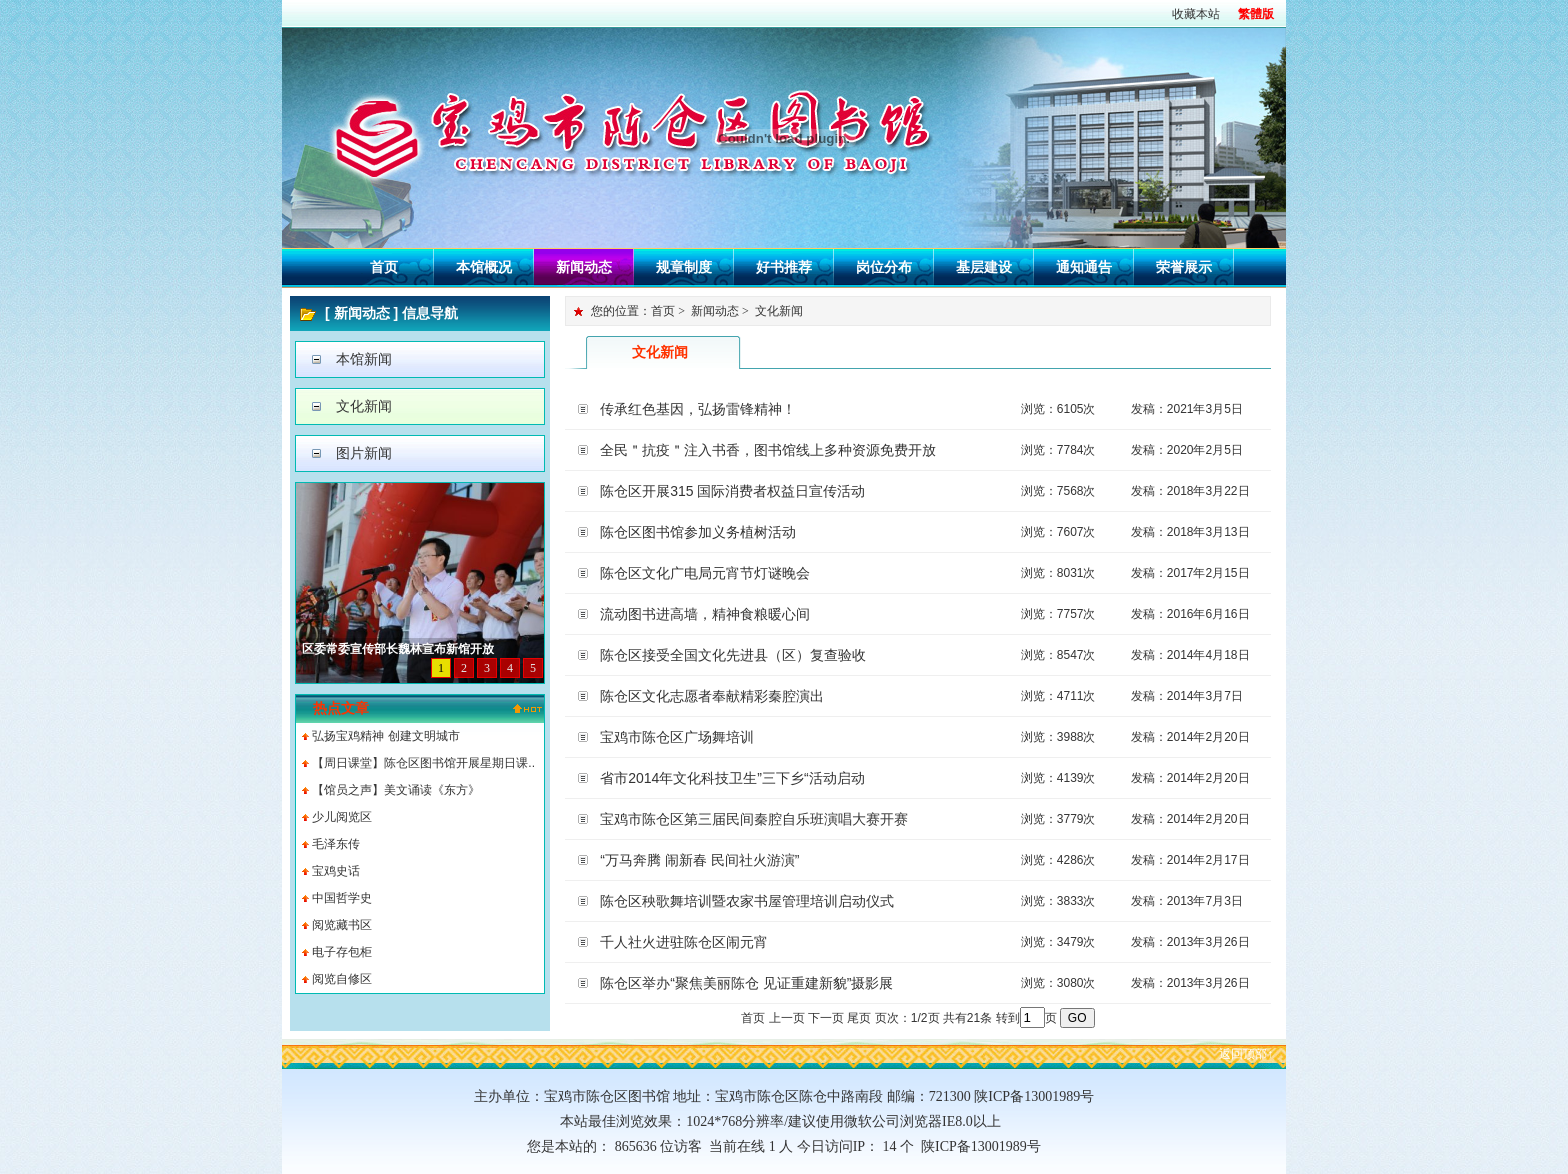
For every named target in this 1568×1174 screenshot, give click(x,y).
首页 (384, 267)
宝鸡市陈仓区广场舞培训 (677, 737)
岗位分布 (884, 267)
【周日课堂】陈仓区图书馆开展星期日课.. (423, 763)
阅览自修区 (342, 979)
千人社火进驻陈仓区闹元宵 (684, 942)
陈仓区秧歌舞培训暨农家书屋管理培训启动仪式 (747, 901)
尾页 (859, 1018)
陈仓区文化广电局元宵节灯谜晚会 (705, 573)
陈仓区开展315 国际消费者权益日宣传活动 (732, 491)
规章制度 (684, 267)
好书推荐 (784, 267)
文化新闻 (364, 406)
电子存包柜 (342, 952)
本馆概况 (484, 267)
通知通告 (1084, 267)
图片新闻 (364, 453)
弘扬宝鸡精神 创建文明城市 (385, 736)
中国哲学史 (342, 898)
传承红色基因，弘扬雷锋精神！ (698, 409)
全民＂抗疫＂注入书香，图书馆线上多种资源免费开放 (768, 450)
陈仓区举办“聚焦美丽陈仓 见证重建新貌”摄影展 (746, 983)
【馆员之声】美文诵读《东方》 (396, 790)
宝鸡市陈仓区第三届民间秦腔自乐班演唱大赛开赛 (754, 819)
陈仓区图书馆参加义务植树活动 (698, 532)
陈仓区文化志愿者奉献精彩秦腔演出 (712, 696)
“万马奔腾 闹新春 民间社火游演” (699, 860)
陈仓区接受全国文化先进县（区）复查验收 (733, 655)
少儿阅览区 (342, 817)
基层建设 (984, 267)
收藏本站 (1196, 14)
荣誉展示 (1184, 267)
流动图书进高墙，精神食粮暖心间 (705, 614)
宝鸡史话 (336, 871)
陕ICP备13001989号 (977, 1146)
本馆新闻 (364, 359)
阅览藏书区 (342, 925)
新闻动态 (584, 267)
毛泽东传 (336, 844)
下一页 (826, 1018)
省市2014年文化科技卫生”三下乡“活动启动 (732, 778)
